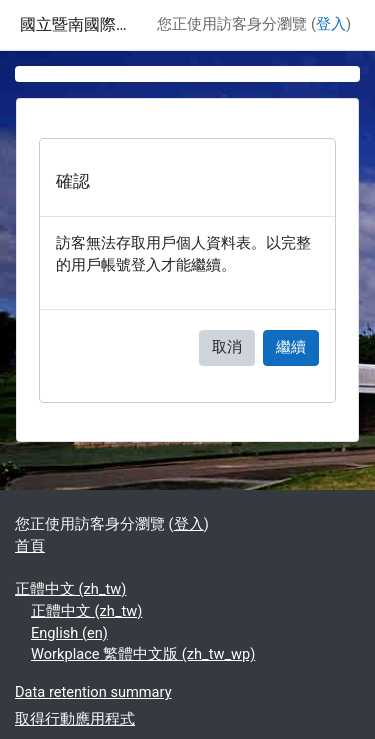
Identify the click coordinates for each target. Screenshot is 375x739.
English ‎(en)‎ (69, 633)
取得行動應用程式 (75, 719)
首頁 (30, 546)
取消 (227, 347)
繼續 (291, 347)
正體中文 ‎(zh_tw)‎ (70, 589)
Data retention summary (93, 692)
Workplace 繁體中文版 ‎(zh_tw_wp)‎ (143, 654)
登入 (331, 24)
